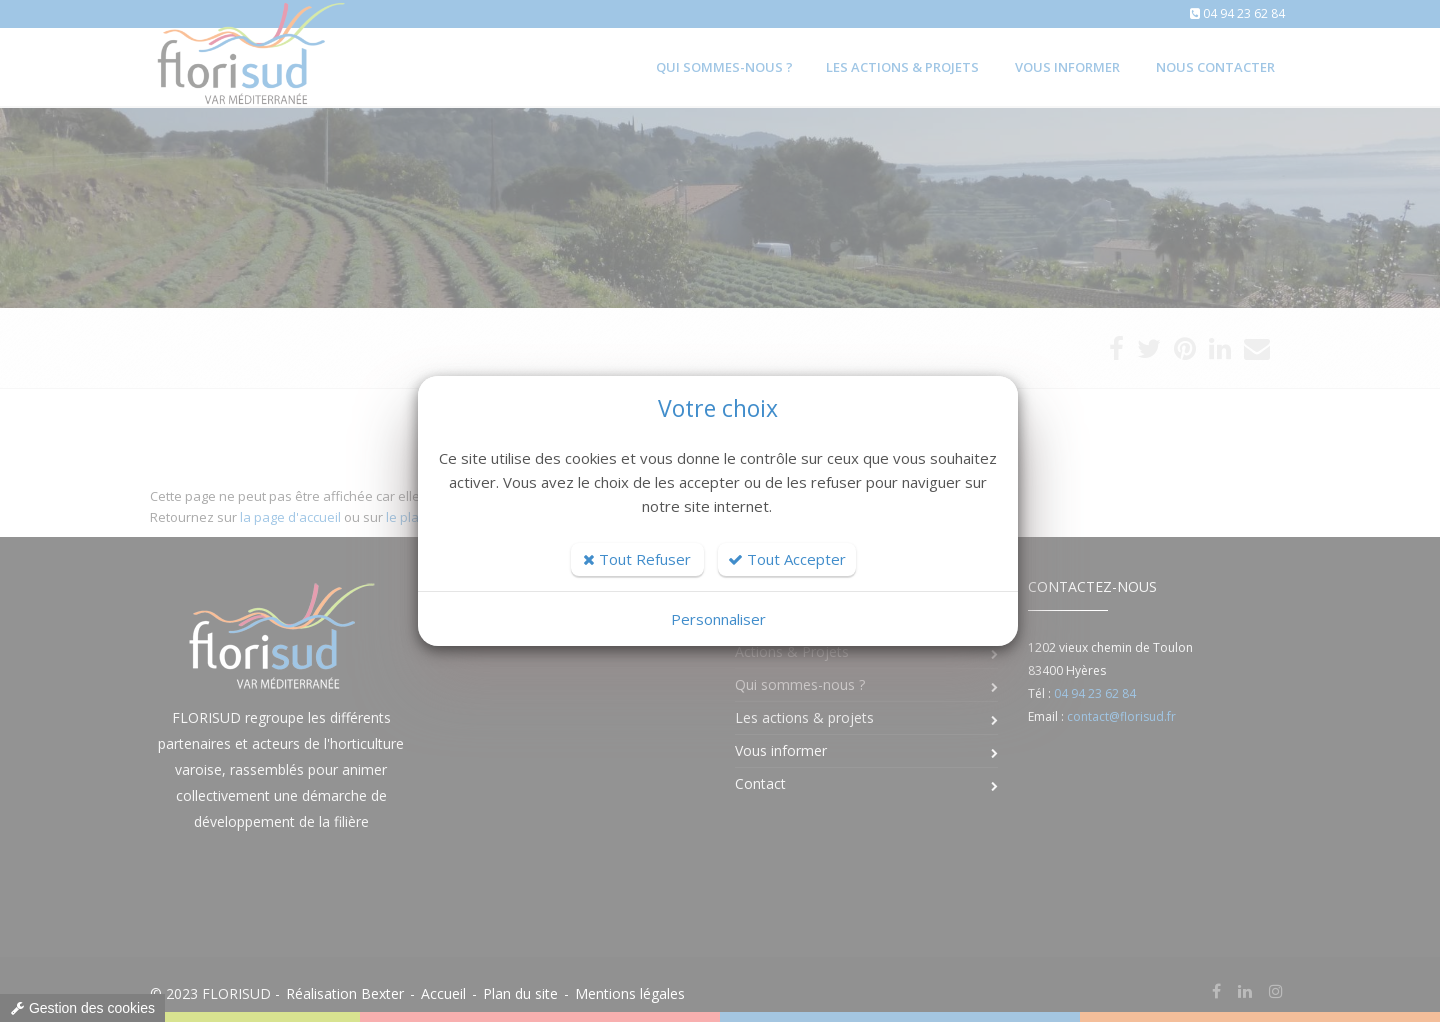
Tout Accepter (787, 559)
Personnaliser (718, 619)
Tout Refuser (637, 559)
